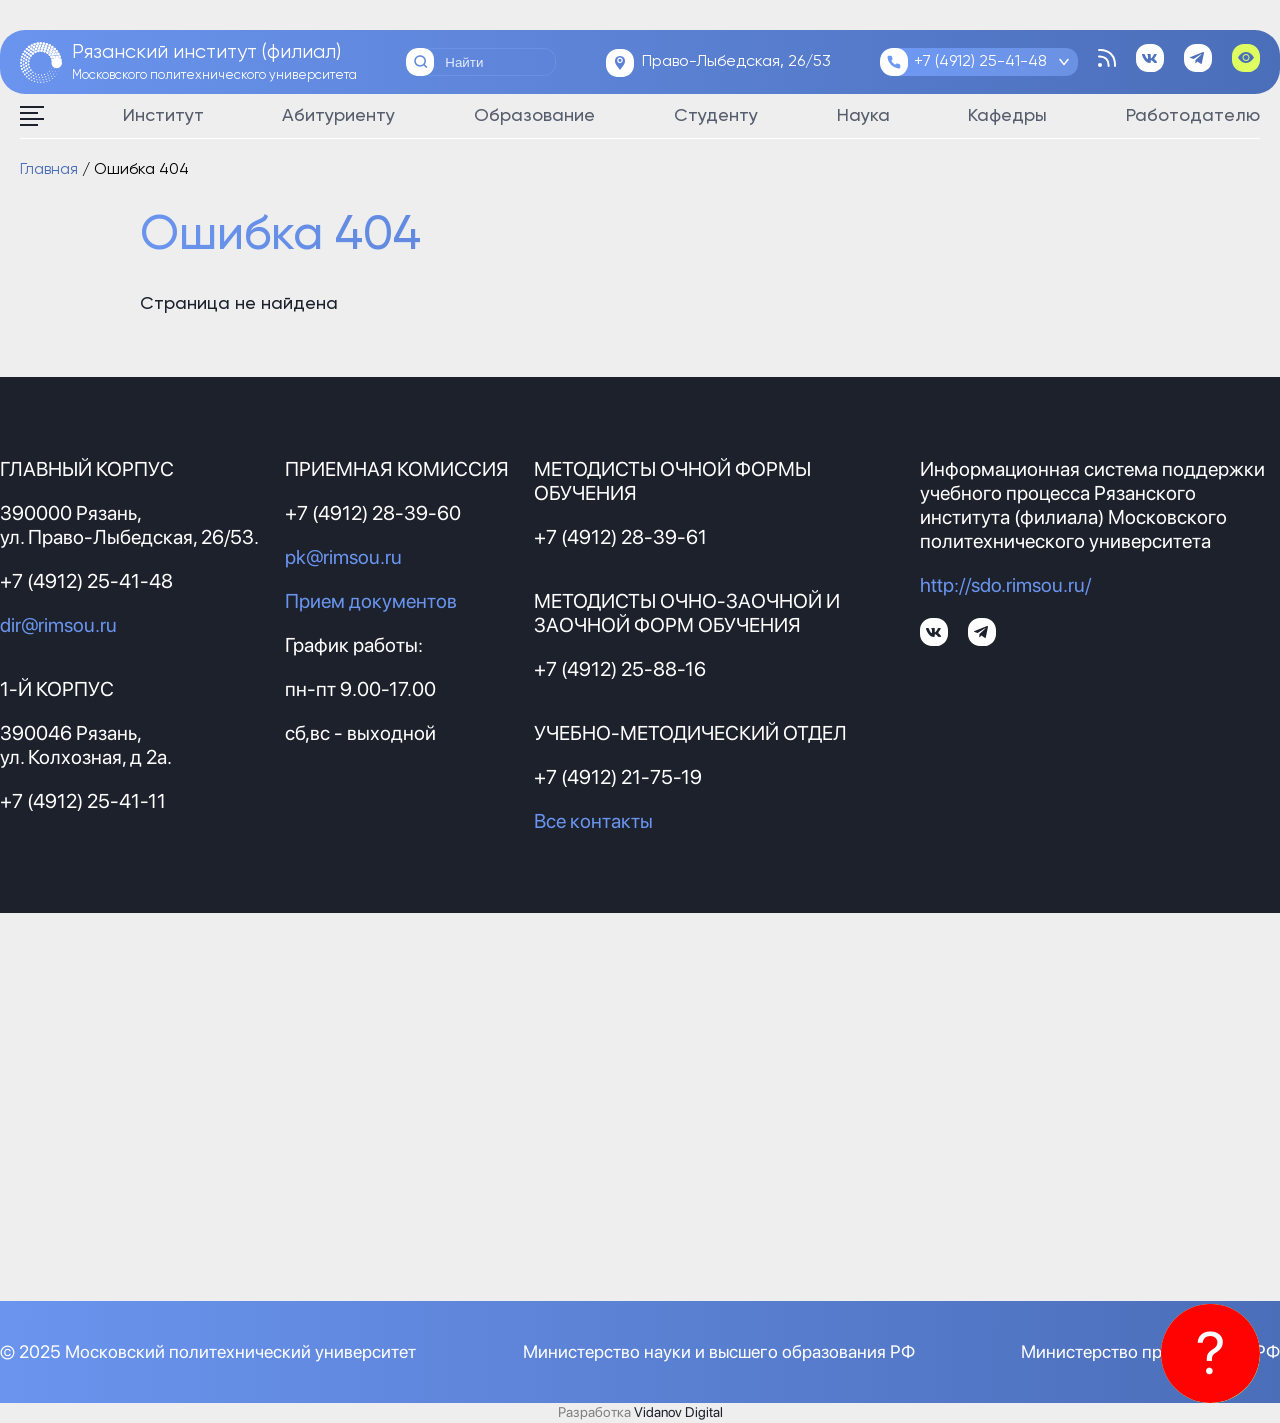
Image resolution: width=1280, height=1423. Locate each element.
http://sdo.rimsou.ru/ (1005, 585)
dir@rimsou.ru (58, 625)
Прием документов (371, 601)
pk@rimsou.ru (343, 557)
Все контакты (593, 821)
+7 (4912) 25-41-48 (980, 62)
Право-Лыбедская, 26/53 (736, 62)
